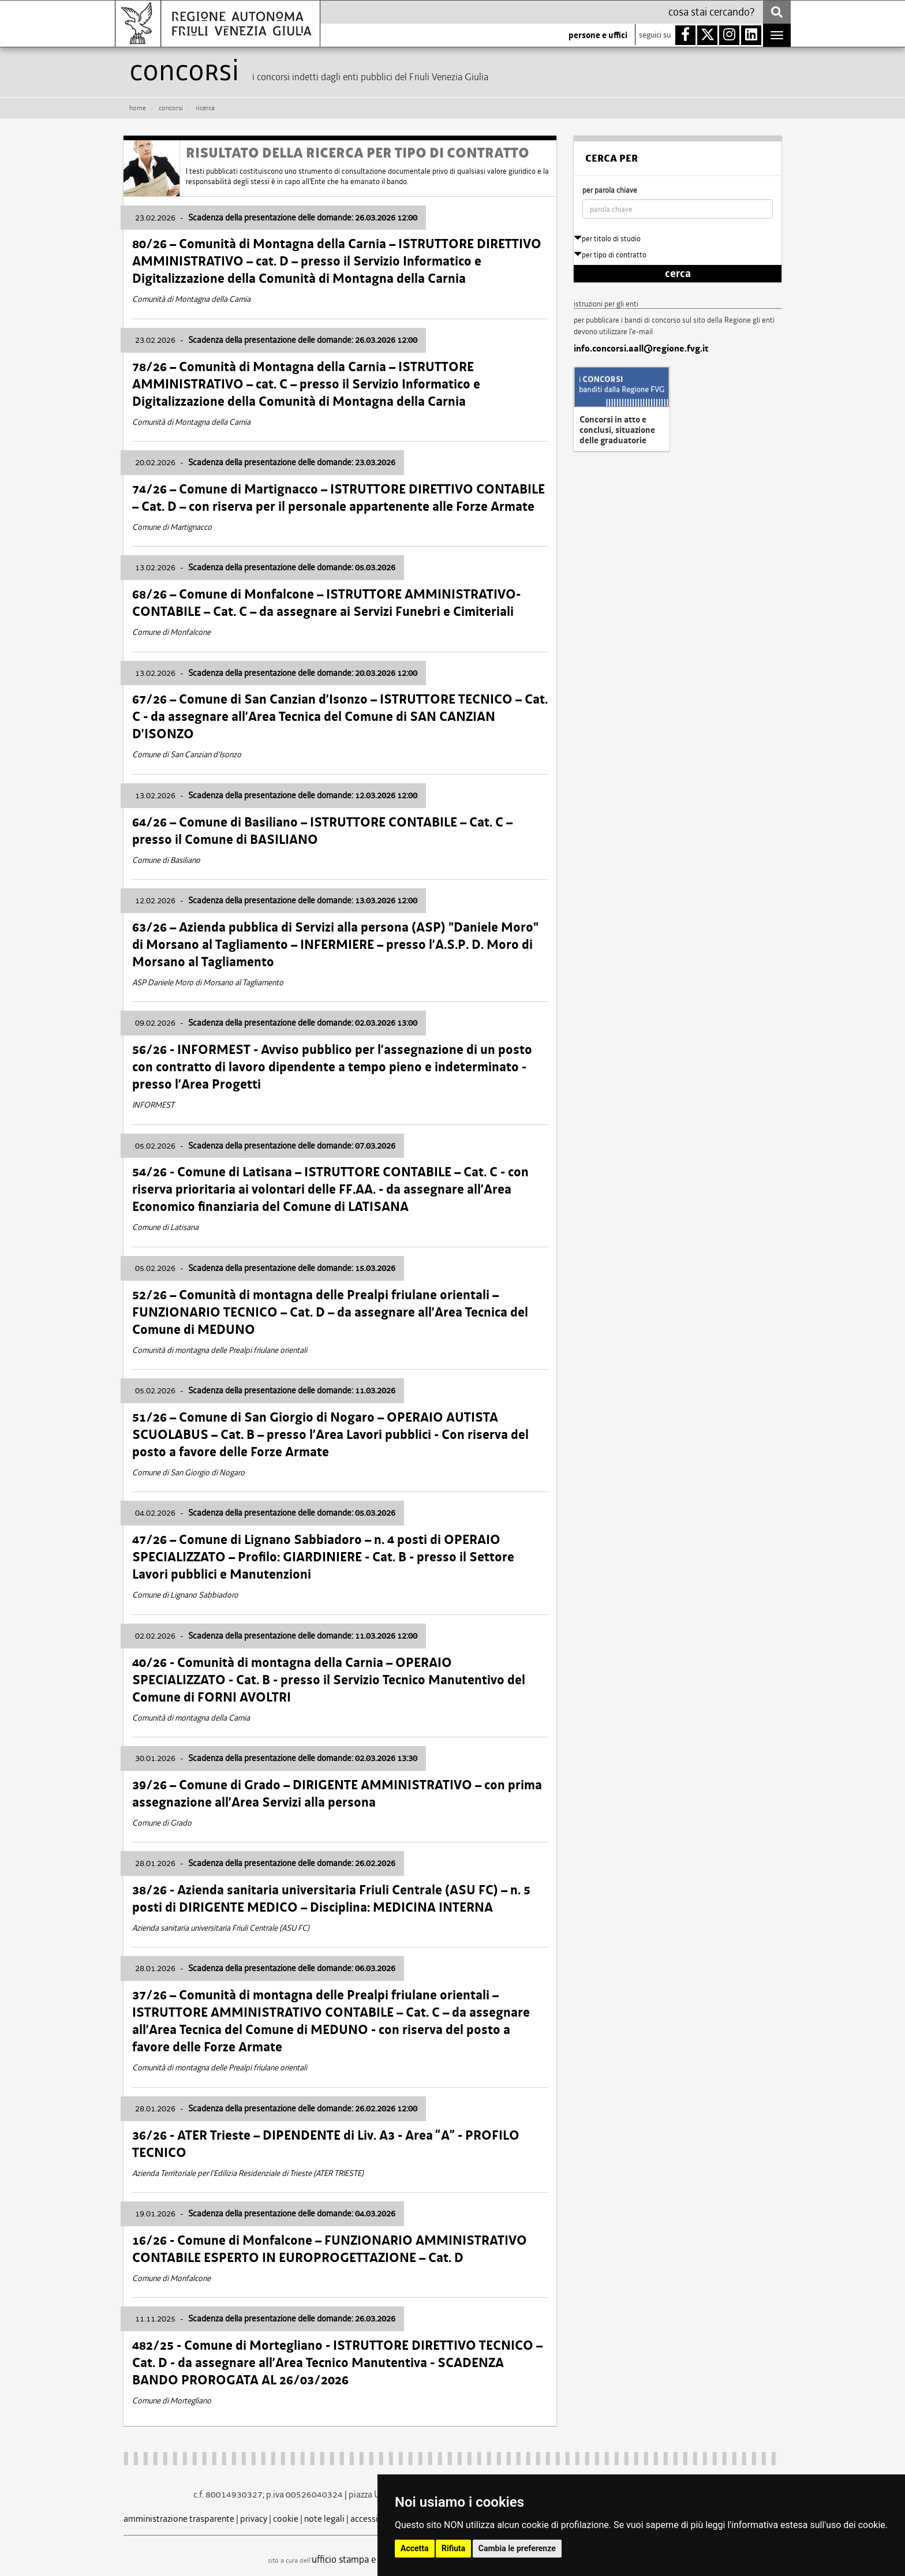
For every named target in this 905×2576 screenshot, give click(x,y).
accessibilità (374, 2519)
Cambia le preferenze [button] (517, 2548)
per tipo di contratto (610, 255)
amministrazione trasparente (179, 2519)
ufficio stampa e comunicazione (375, 2559)
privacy (253, 2519)
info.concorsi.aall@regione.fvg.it (641, 348)
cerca (678, 273)
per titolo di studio (607, 239)
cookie (285, 2519)
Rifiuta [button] (453, 2548)
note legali (324, 2519)
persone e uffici (598, 35)
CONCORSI (171, 108)
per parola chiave (609, 190)
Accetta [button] (415, 2548)
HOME (137, 108)
